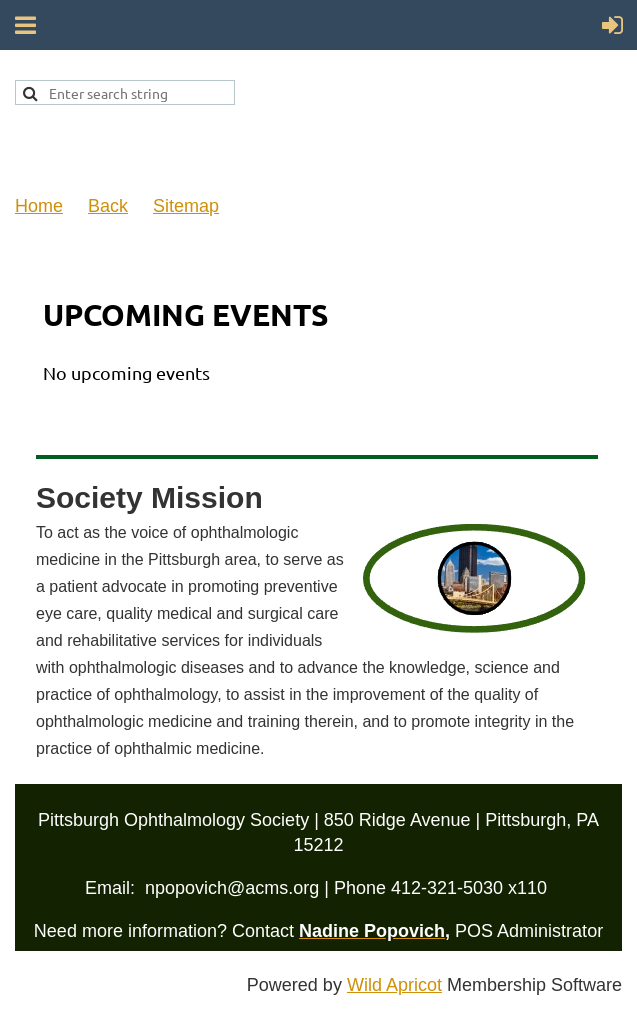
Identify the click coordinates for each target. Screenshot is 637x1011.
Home (39, 206)
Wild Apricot (394, 985)
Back (108, 206)
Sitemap (186, 206)
